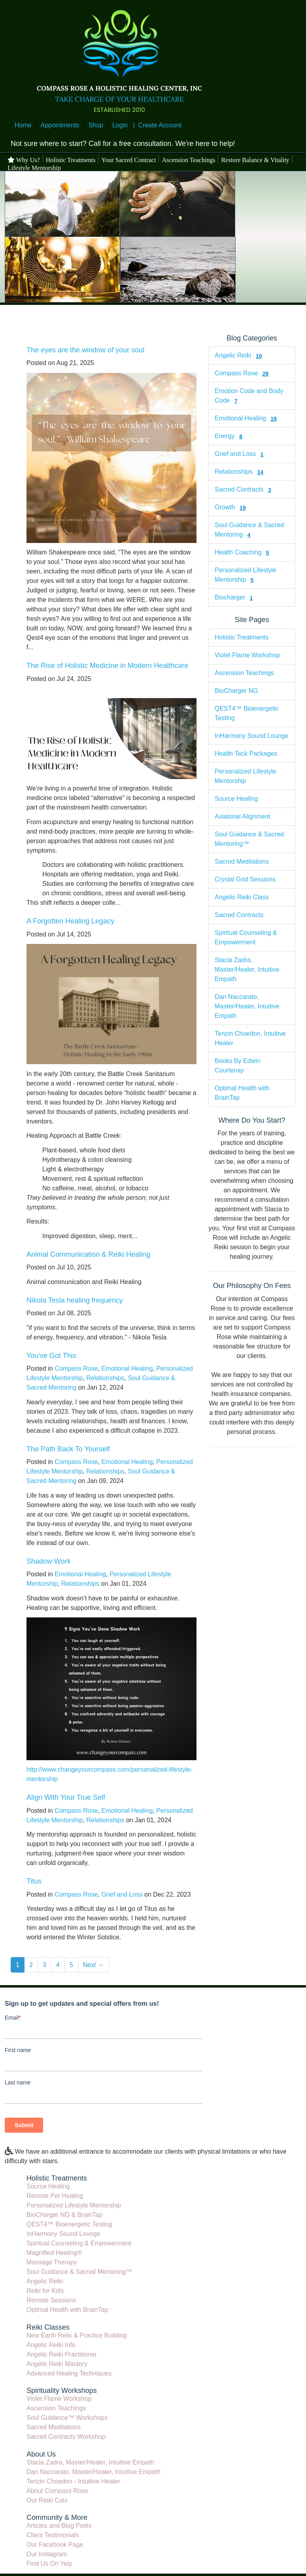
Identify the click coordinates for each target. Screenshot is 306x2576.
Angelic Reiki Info (51, 2344)
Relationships (105, 1378)
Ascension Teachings (188, 160)
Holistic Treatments (71, 160)
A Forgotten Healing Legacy (70, 921)
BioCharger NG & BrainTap (64, 2214)
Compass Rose (76, 1368)
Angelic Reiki (233, 355)
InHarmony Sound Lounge (252, 735)
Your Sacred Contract (128, 160)
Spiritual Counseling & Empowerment (78, 2243)
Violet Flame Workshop (247, 655)
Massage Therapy (51, 2262)
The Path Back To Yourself (68, 1449)
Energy (225, 436)
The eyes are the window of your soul (85, 350)
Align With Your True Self (65, 1797)
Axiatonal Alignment (242, 816)
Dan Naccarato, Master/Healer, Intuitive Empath (247, 1006)
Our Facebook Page (54, 2544)
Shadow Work (48, 1561)
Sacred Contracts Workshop (66, 2436)
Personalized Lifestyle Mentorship (73, 2205)
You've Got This (51, 1356)
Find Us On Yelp (49, 2563)
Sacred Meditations (242, 861)
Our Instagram (46, 2554)
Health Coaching (238, 552)
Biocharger (230, 597)
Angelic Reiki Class (242, 897)
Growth (225, 507)
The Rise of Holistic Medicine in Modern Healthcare (107, 666)
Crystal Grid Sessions (245, 879)
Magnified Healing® (54, 2252)
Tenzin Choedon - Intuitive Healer (73, 2481)
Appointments (60, 125)
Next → (93, 1964)
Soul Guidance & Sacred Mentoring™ (79, 2271)
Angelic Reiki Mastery (56, 2363)
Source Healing (236, 798)
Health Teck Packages (246, 753)
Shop (96, 125)
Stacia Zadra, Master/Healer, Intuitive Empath (247, 969)
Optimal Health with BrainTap (67, 2309)
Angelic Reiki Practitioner (61, 2354)
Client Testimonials (52, 2535)
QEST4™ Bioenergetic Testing (69, 2224)
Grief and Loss (121, 1894)
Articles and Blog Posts (59, 2525)
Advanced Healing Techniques (68, 2373)
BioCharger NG (236, 690)
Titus (34, 1881)
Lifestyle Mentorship (34, 168)
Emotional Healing (127, 1368)
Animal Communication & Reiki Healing (88, 1254)
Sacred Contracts (239, 489)
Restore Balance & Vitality (255, 160)
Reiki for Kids (45, 2290)
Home (23, 125)
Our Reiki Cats (47, 2500)
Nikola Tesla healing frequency (74, 1300)
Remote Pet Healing (54, 2195)
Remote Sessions (51, 2300)
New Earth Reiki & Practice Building (76, 2335)
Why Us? (24, 160)
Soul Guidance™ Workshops (67, 2417)
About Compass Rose (57, 2490)
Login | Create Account (146, 125)
